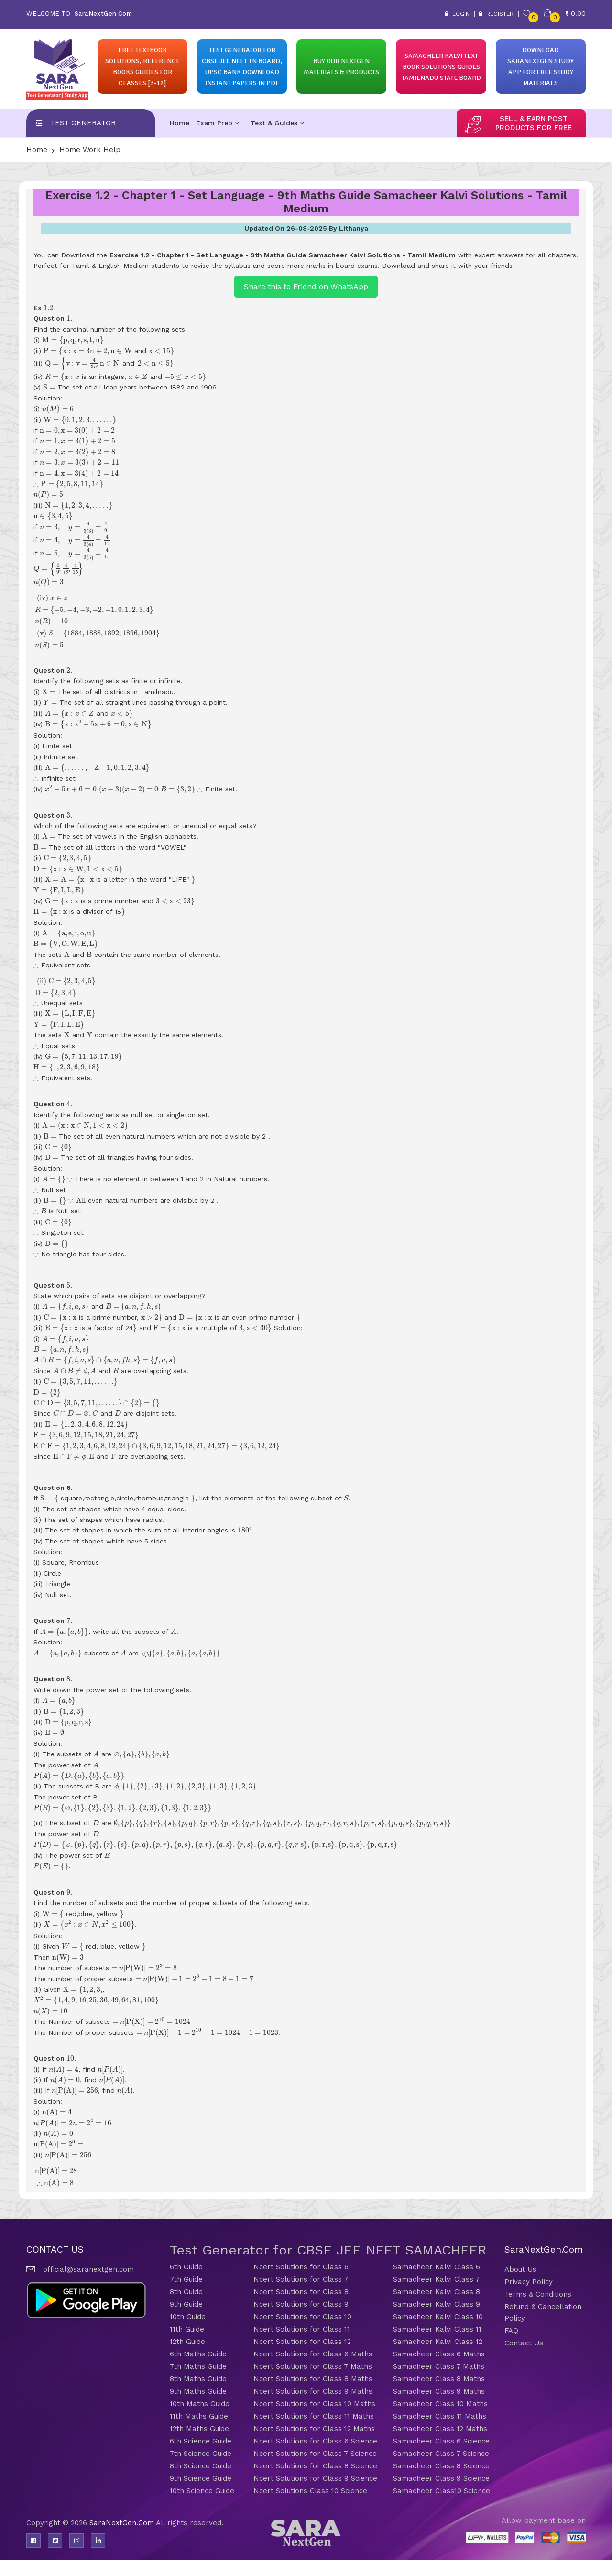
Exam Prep (217, 123)
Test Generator (83, 123)
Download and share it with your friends (447, 265)
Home (179, 123)
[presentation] (48, 307)
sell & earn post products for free (533, 123)
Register (496, 14)
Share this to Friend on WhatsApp (306, 286)
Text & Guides (277, 123)
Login (457, 14)
